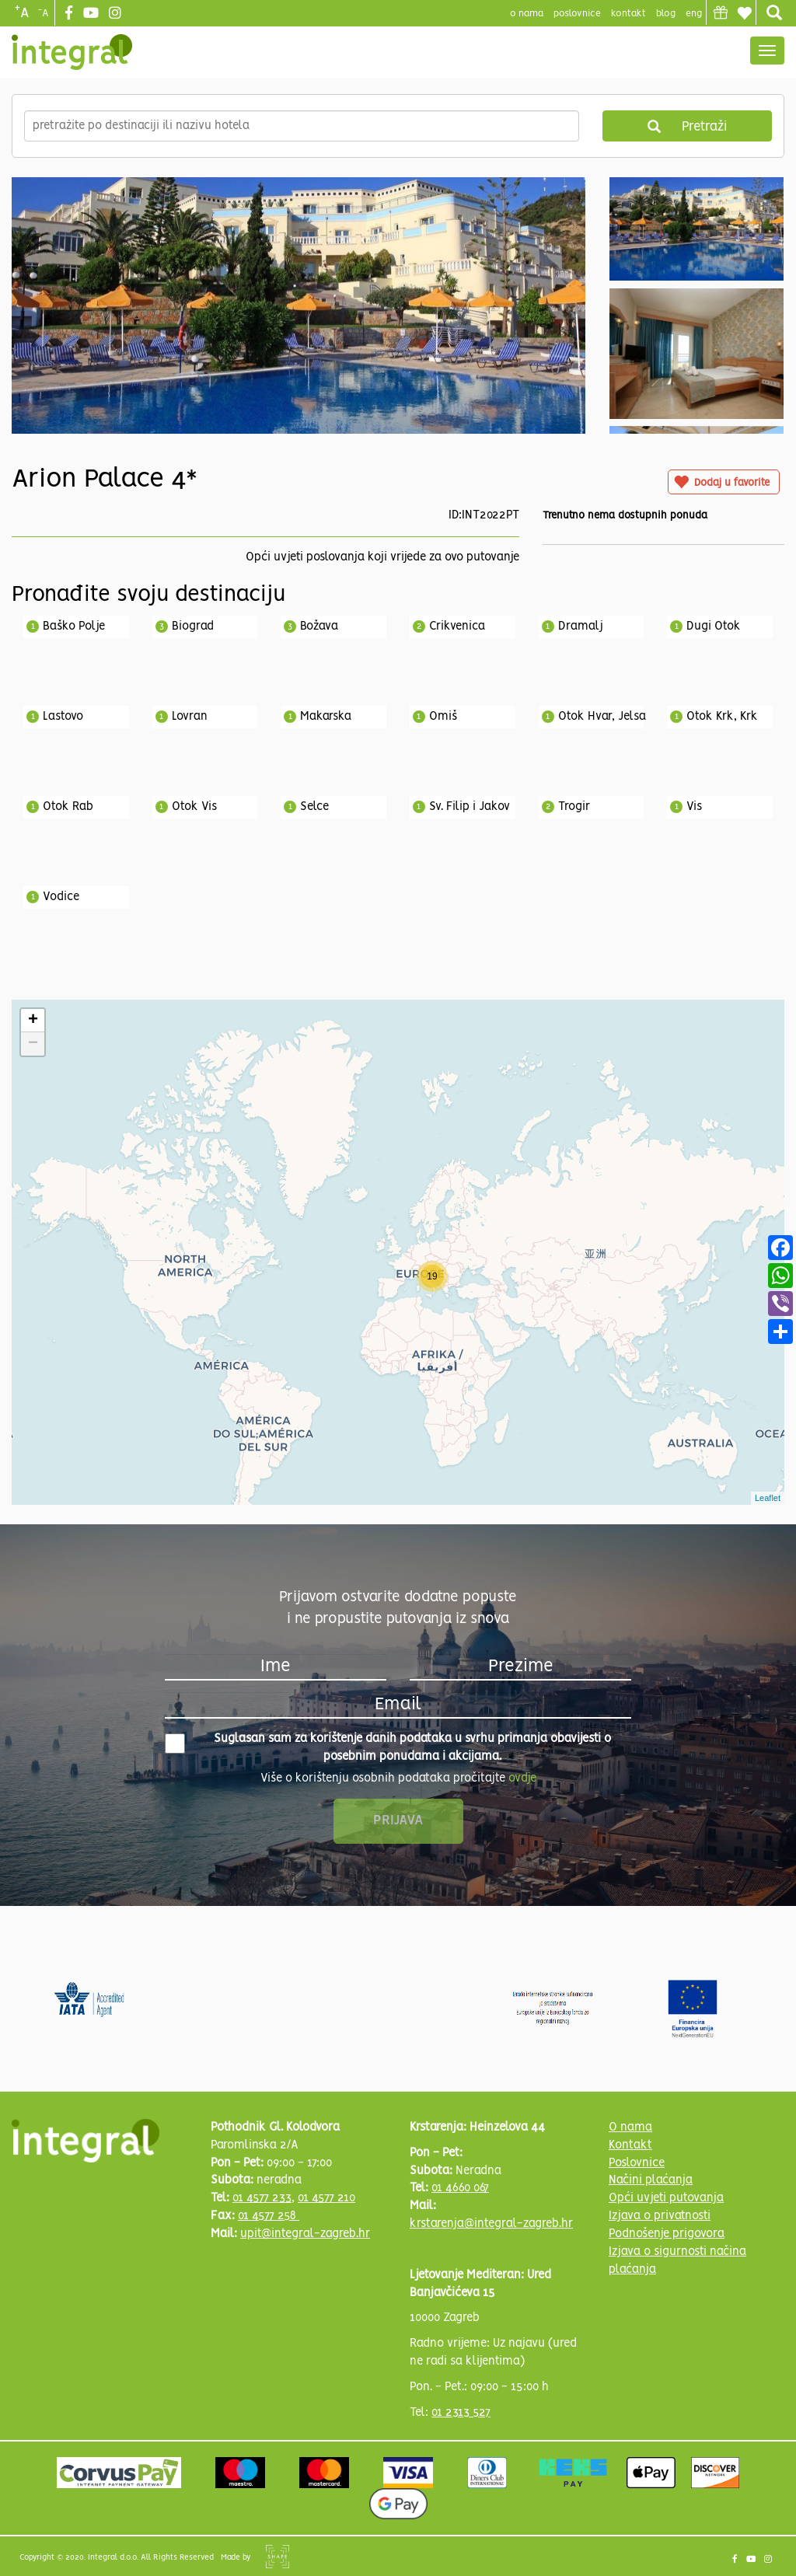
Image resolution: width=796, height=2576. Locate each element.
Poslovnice (637, 2163)
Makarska (325, 716)
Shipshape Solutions (277, 2556)
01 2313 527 (461, 2412)
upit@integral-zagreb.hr (305, 2234)
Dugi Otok (713, 626)
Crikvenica (457, 626)
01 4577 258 (268, 2216)
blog (666, 13)
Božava (319, 626)
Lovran (190, 716)
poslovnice (577, 13)
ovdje (522, 1778)
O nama (630, 2127)
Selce (314, 806)
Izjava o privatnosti (659, 2216)
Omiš (443, 716)
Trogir (574, 806)
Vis (694, 806)
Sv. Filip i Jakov (469, 806)
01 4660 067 (460, 2188)
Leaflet (767, 1498)
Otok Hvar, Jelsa (602, 716)
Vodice (61, 897)
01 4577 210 (326, 2198)
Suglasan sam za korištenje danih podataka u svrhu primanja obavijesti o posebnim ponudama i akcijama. (388, 1747)
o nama (526, 13)
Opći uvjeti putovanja (666, 2198)
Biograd (193, 626)
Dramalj (580, 626)
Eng (694, 13)
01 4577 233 (262, 2198)
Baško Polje (74, 626)
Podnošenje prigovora (666, 2234)
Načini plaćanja (651, 2180)
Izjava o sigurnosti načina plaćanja (677, 2260)
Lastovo (63, 716)
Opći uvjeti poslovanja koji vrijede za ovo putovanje (382, 557)
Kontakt (628, 13)
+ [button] (33, 1020)
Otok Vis (194, 806)
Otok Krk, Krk (722, 716)
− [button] (33, 1044)
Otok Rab (68, 806)
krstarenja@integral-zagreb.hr (491, 2223)
